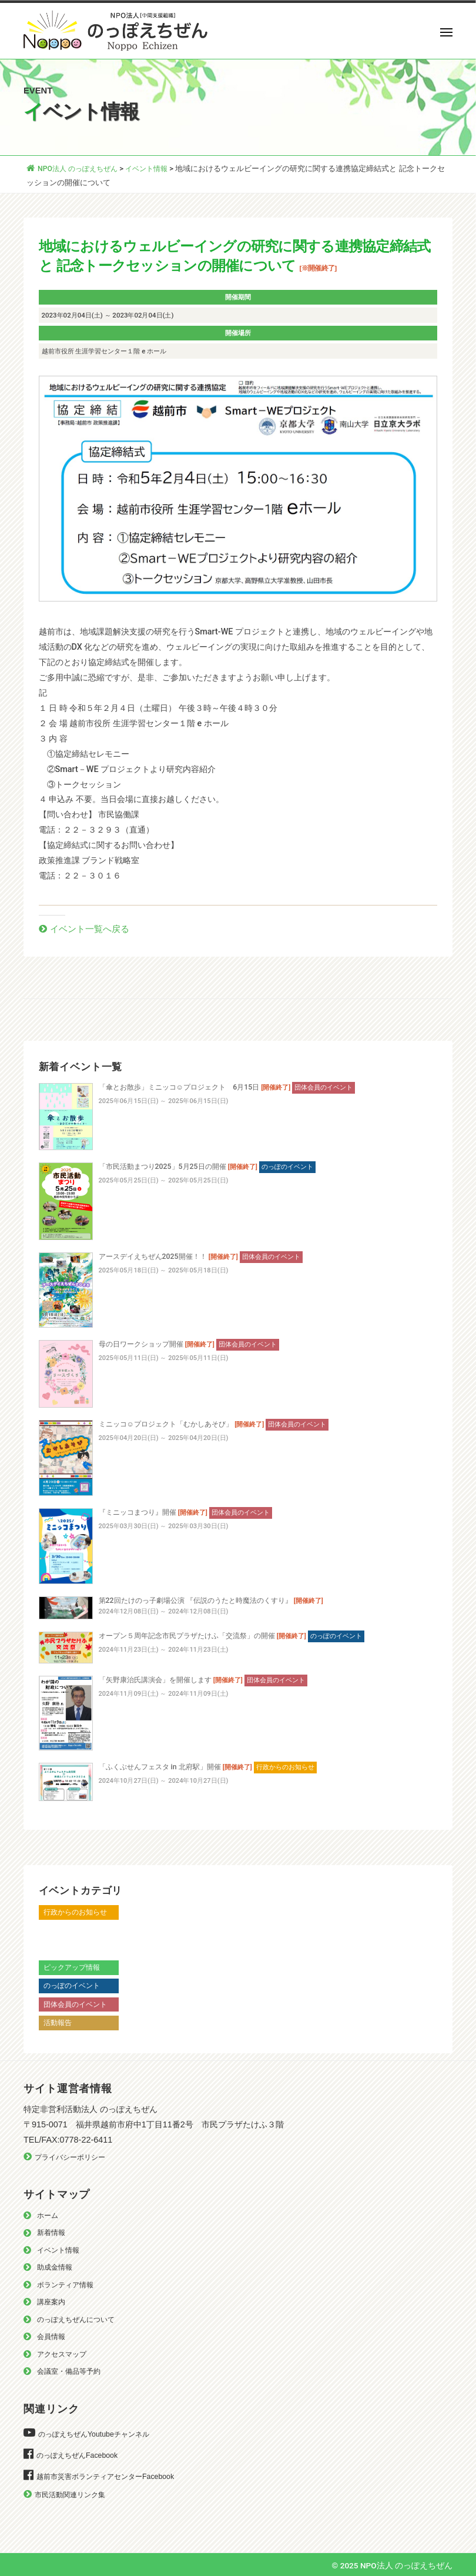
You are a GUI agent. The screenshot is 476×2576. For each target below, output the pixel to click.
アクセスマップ (63, 2353)
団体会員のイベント (77, 2003)
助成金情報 (56, 2267)
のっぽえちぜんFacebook (79, 2455)
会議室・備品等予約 (71, 2371)
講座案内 (52, 2301)
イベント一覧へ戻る (92, 928)
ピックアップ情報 (74, 1967)
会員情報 (52, 2336)
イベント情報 (60, 2249)
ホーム (48, 2214)
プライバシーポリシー (73, 2156)
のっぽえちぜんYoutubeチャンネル (97, 2434)
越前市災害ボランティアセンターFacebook (110, 2476)
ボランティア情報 (67, 2284)
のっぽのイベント (74, 1985)
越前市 (54, 1948)
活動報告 (58, 2021)
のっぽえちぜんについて (79, 2318)
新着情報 (52, 2232)
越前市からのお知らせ (81, 1930)
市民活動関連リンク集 (73, 2494)
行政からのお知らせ (77, 1911)
